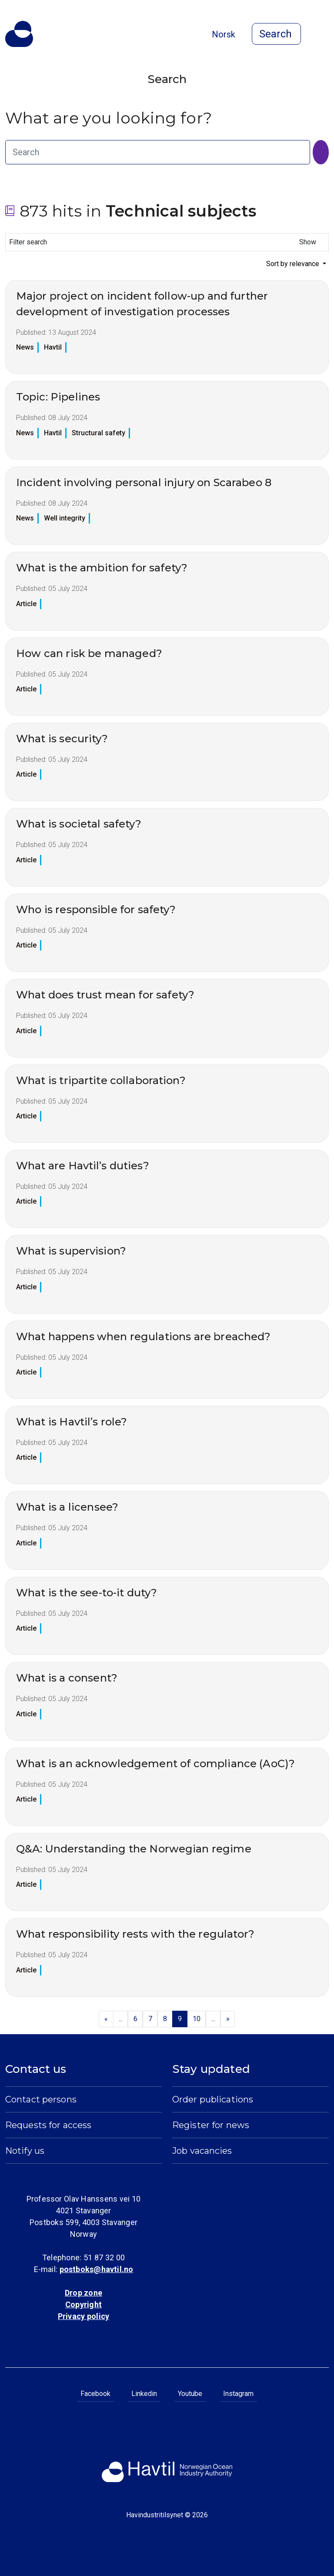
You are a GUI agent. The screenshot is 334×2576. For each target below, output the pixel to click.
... (121, 2019)
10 (196, 2019)
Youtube (190, 2393)
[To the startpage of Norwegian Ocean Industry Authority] (19, 34)
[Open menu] (323, 34)
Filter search (165, 242)
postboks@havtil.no (97, 2269)
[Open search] (276, 34)
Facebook (95, 2393)
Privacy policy (83, 2316)
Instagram (238, 2393)
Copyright (83, 2304)
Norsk (223, 34)
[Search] (321, 152)
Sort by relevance (293, 264)
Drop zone (83, 2292)
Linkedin (144, 2393)
